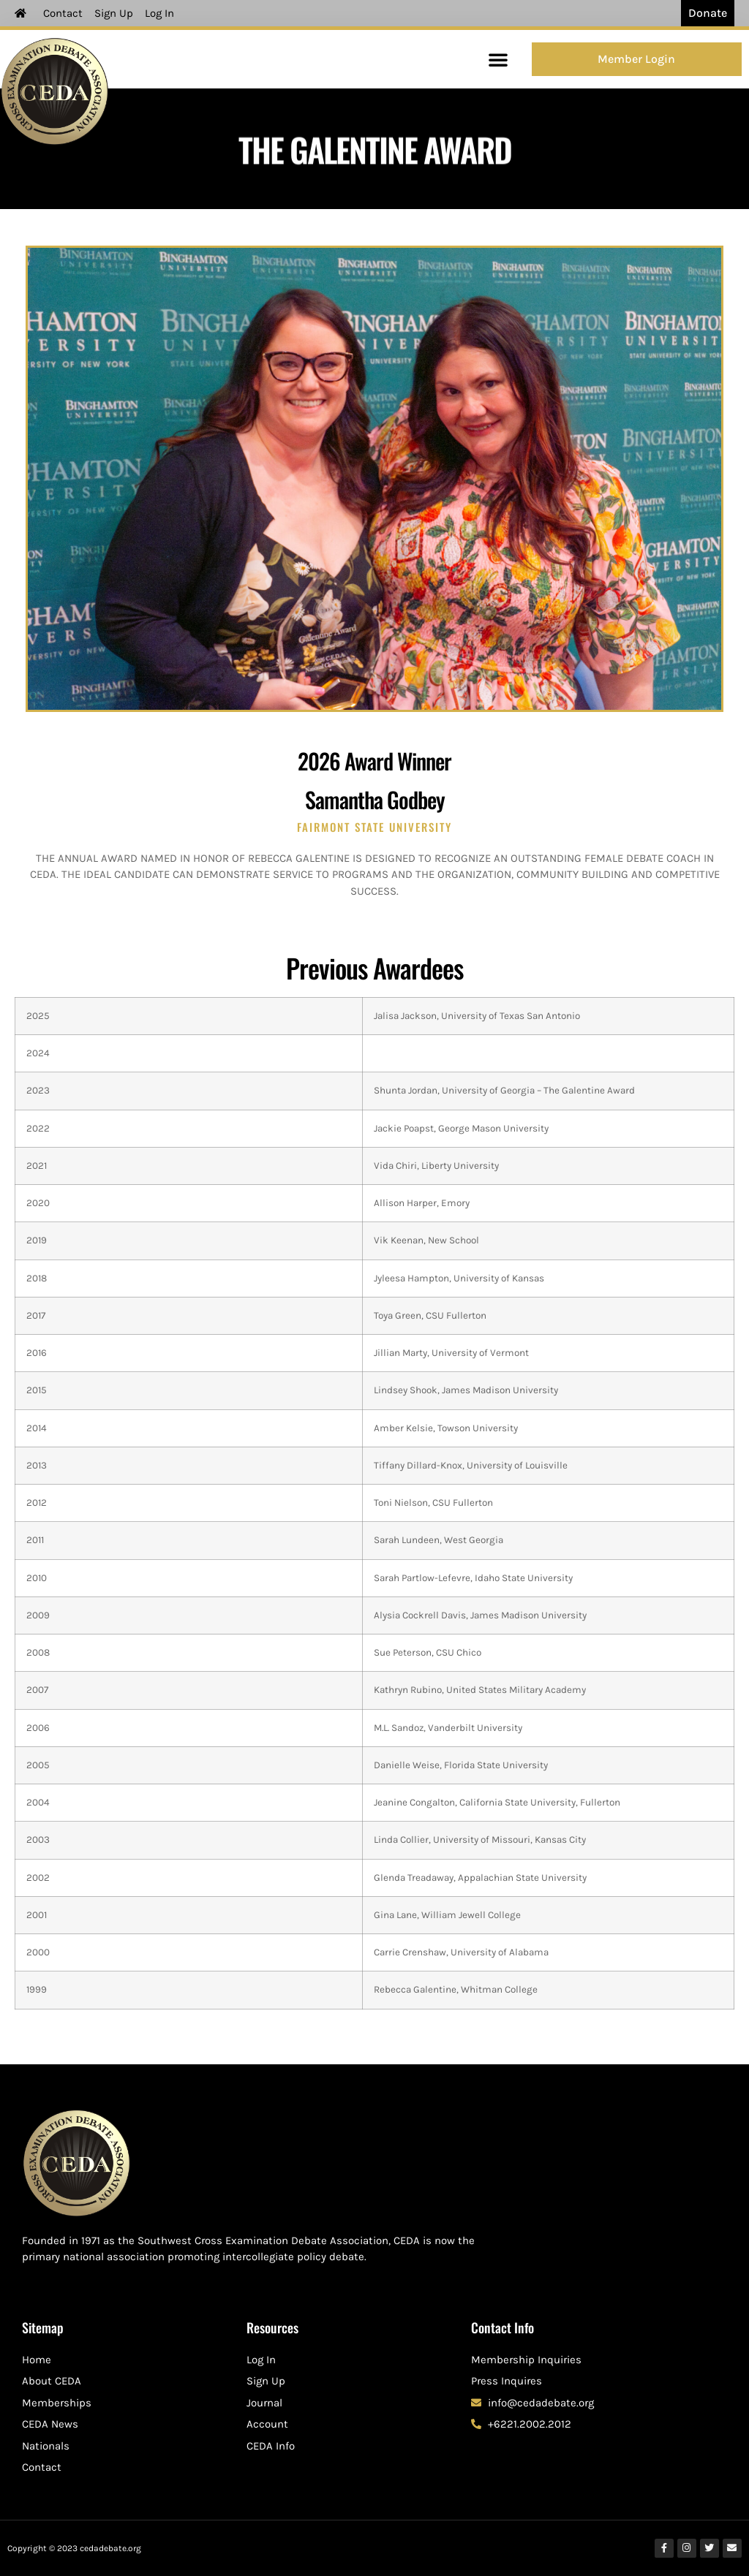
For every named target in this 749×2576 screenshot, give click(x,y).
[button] (498, 59)
